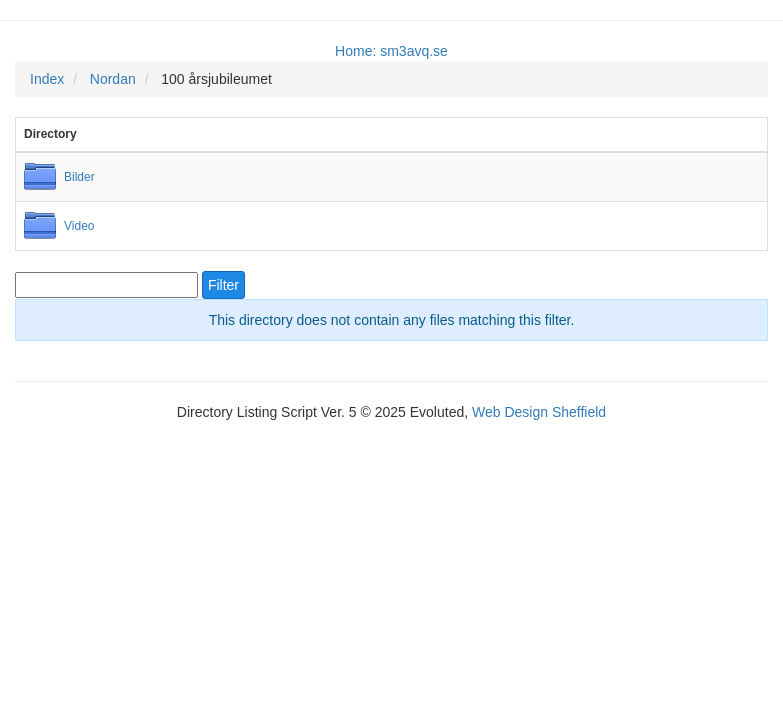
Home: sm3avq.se (391, 51)
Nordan (113, 79)
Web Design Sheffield (539, 412)
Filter (223, 285)
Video (79, 226)
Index (47, 79)
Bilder (79, 177)
